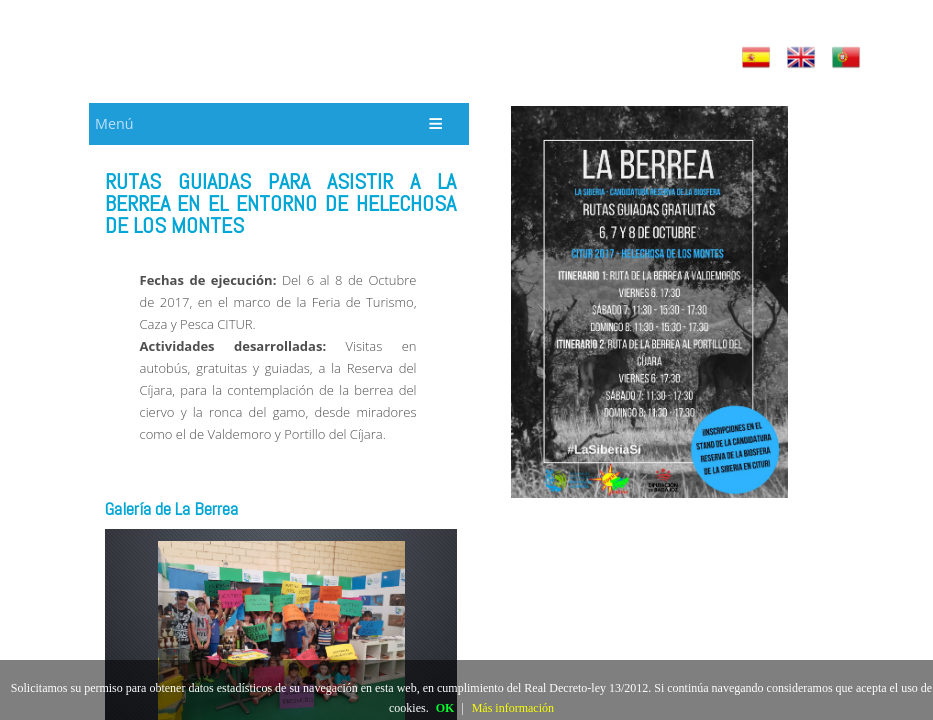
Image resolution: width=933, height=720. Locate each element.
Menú (114, 123)
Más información (513, 708)
